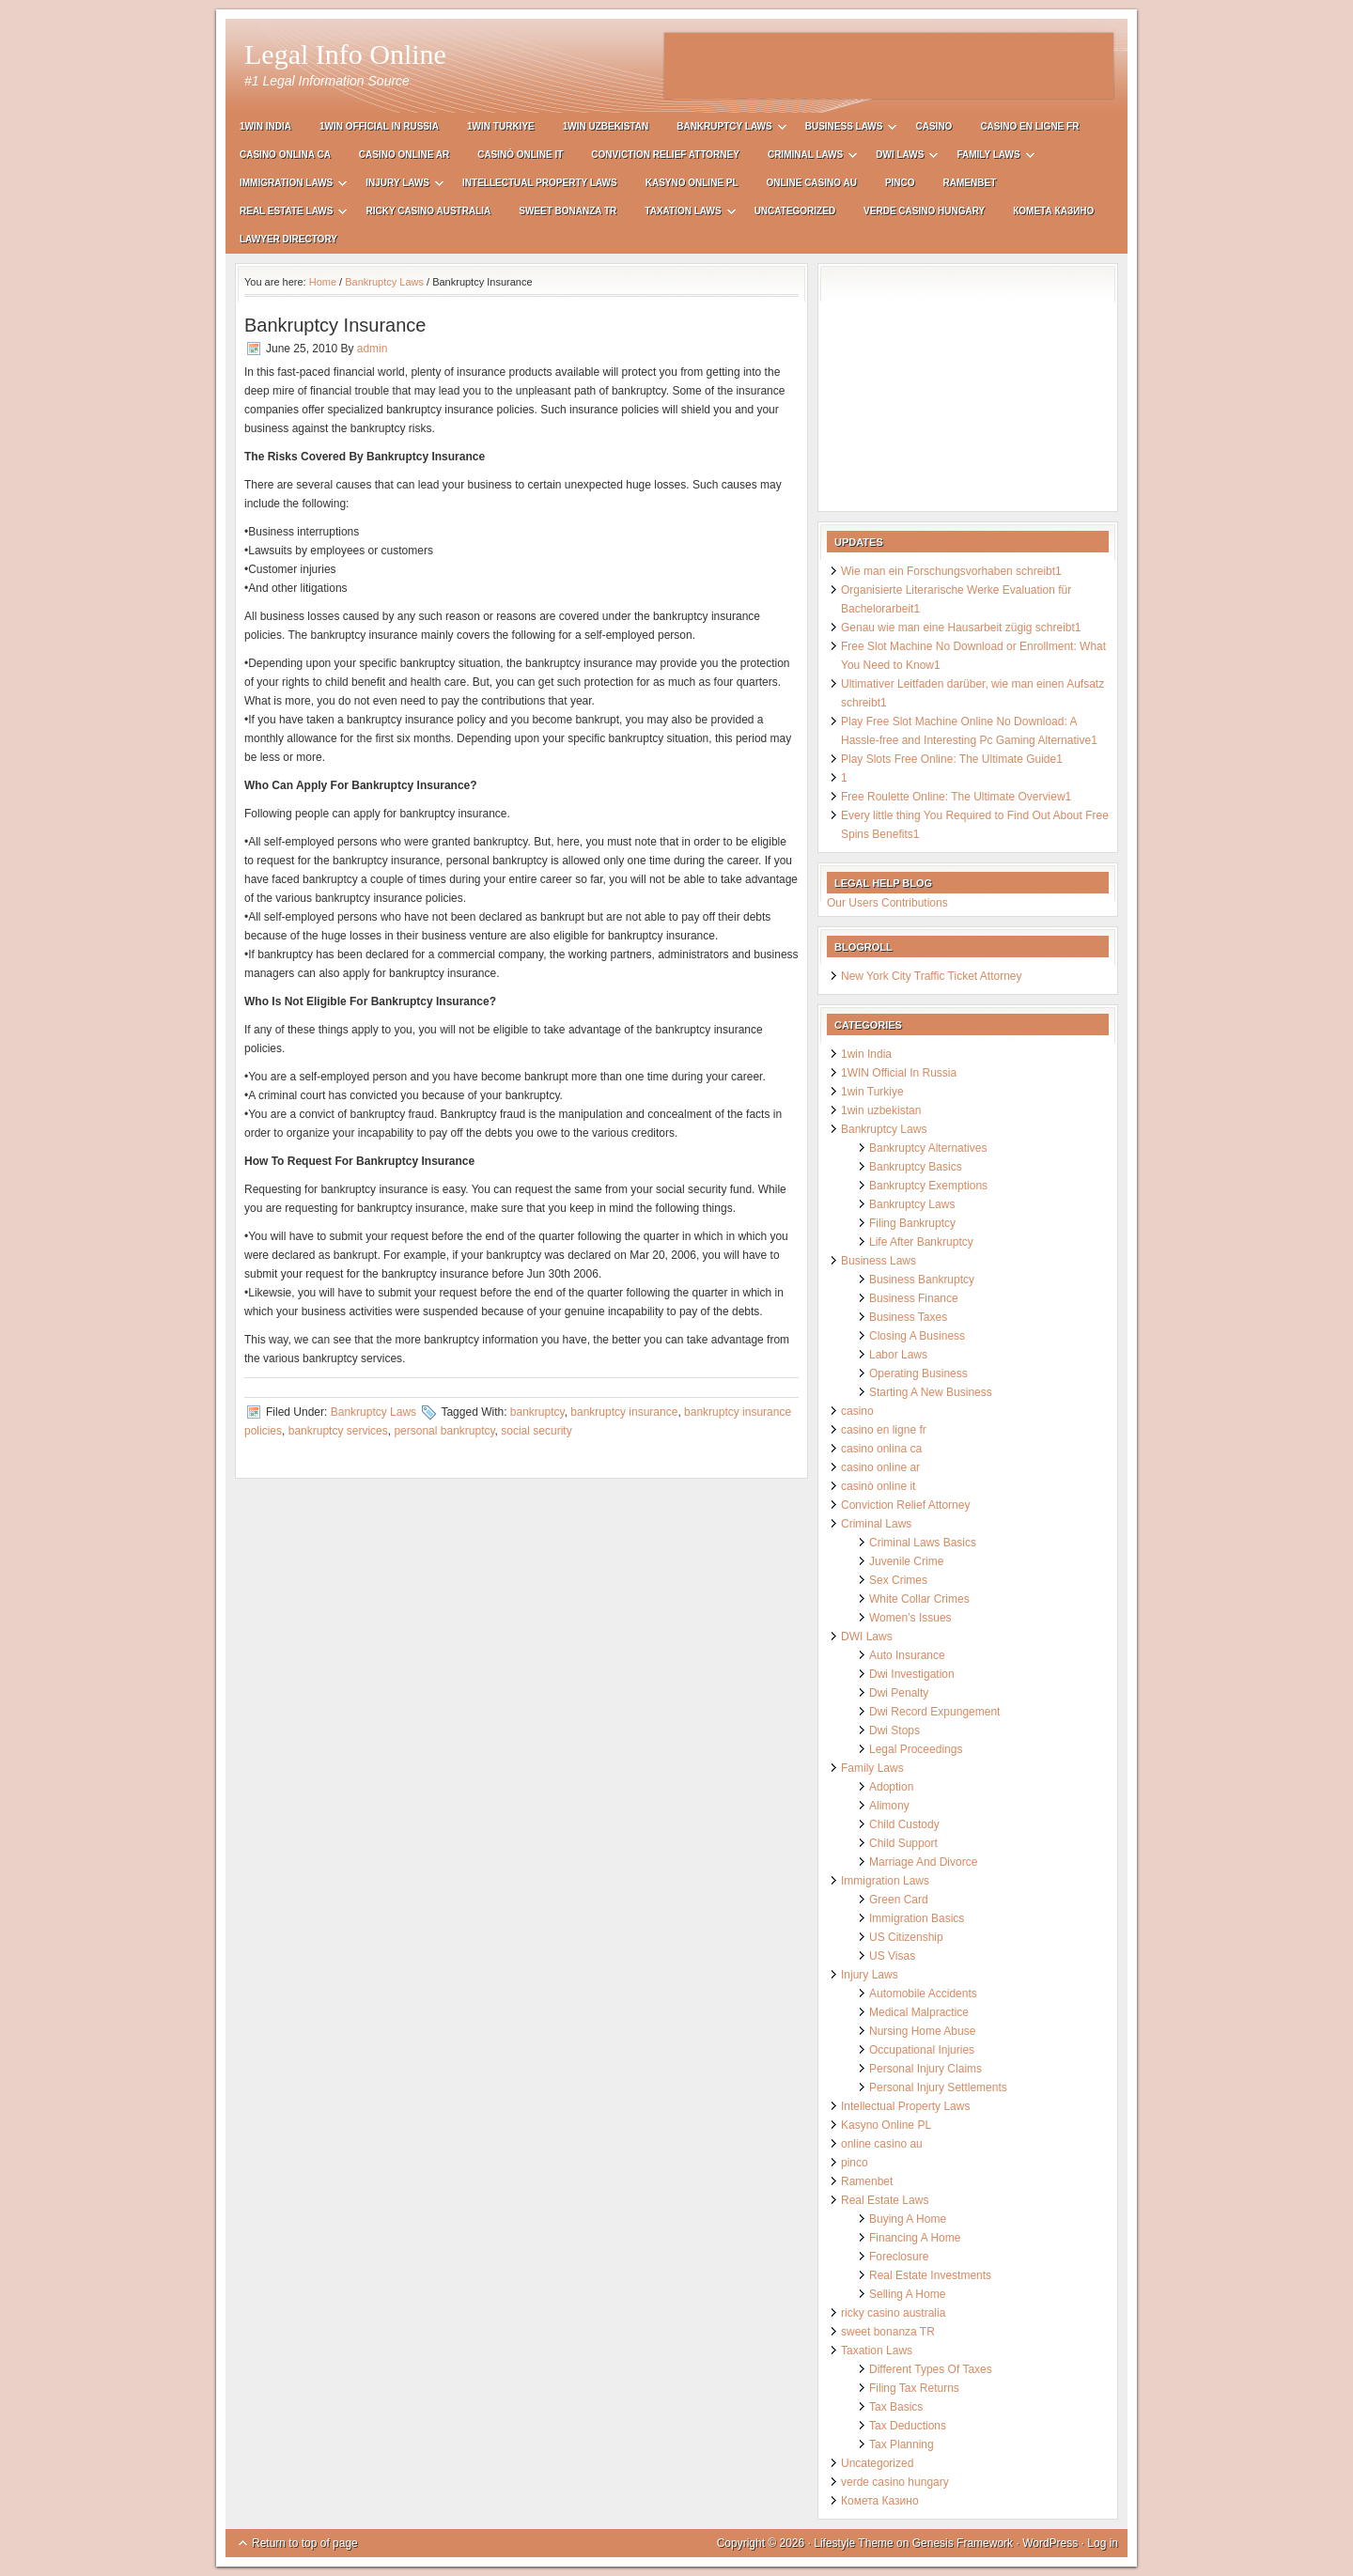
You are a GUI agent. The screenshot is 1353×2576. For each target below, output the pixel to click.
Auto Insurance (907, 1655)
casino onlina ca (285, 154)
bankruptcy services (338, 1430)
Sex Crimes (898, 1580)
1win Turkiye (501, 126)
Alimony (889, 1805)
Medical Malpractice (919, 2012)
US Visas (892, 1956)
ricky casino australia (427, 211)
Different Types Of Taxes (930, 2369)
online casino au (812, 183)
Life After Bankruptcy (921, 1242)
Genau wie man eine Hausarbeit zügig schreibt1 (961, 627)
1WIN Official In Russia (379, 126)
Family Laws (988, 157)
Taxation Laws (682, 214)
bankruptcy (537, 1412)
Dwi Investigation (912, 1674)
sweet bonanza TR (567, 211)
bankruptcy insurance (623, 1412)
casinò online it (520, 154)
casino (933, 126)
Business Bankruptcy (921, 1279)
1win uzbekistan (605, 126)
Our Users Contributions (887, 902)
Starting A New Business (930, 1392)
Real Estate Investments (930, 2275)
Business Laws (844, 129)
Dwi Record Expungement (934, 1711)
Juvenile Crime (906, 1561)
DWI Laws (900, 157)
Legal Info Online (345, 54)
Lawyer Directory (288, 239)
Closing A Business (917, 1335)
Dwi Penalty (898, 1692)
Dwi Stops (894, 1730)
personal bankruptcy (444, 1430)
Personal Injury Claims (925, 2068)
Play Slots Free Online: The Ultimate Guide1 (952, 759)
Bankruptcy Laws (723, 129)
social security (536, 1430)
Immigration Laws (286, 186)
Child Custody (904, 1824)
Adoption (891, 1786)
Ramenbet (970, 183)
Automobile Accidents (923, 1993)
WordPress (1050, 2543)
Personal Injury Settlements (938, 2087)
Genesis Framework (962, 2543)
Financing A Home (914, 2237)
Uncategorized (794, 211)
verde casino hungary (924, 211)
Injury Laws (397, 186)
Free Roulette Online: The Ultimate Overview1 (956, 796)
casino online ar (404, 154)
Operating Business (918, 1373)
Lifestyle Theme (854, 2543)
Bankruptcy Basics (915, 1166)
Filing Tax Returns (914, 2388)
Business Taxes (908, 1317)
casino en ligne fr (1029, 126)
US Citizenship (906, 1937)
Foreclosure (898, 2256)
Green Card (898, 1899)
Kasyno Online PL (692, 183)
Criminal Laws (805, 157)
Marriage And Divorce (923, 1862)
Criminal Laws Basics (922, 1542)
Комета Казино (1053, 211)
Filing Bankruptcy (912, 1223)
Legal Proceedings (915, 1749)
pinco (900, 183)
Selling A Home (907, 2294)
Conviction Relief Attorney (665, 154)
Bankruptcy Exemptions (928, 1185)
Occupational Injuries (921, 2049)
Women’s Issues (910, 1617)
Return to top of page (305, 2543)
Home (322, 281)
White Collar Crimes (919, 1599)
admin (372, 348)
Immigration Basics (916, 1918)
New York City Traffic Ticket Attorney (931, 976)
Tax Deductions (907, 2425)
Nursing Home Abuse (922, 2031)
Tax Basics (896, 2406)
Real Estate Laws (286, 214)
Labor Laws (898, 1354)
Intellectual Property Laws (539, 183)
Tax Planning (901, 2444)
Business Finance (913, 1298)
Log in (1102, 2543)
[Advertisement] (889, 66)
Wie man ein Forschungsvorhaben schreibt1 (951, 571)
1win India (265, 126)
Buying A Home (907, 2219)
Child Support (903, 1843)
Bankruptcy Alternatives (928, 1148)
